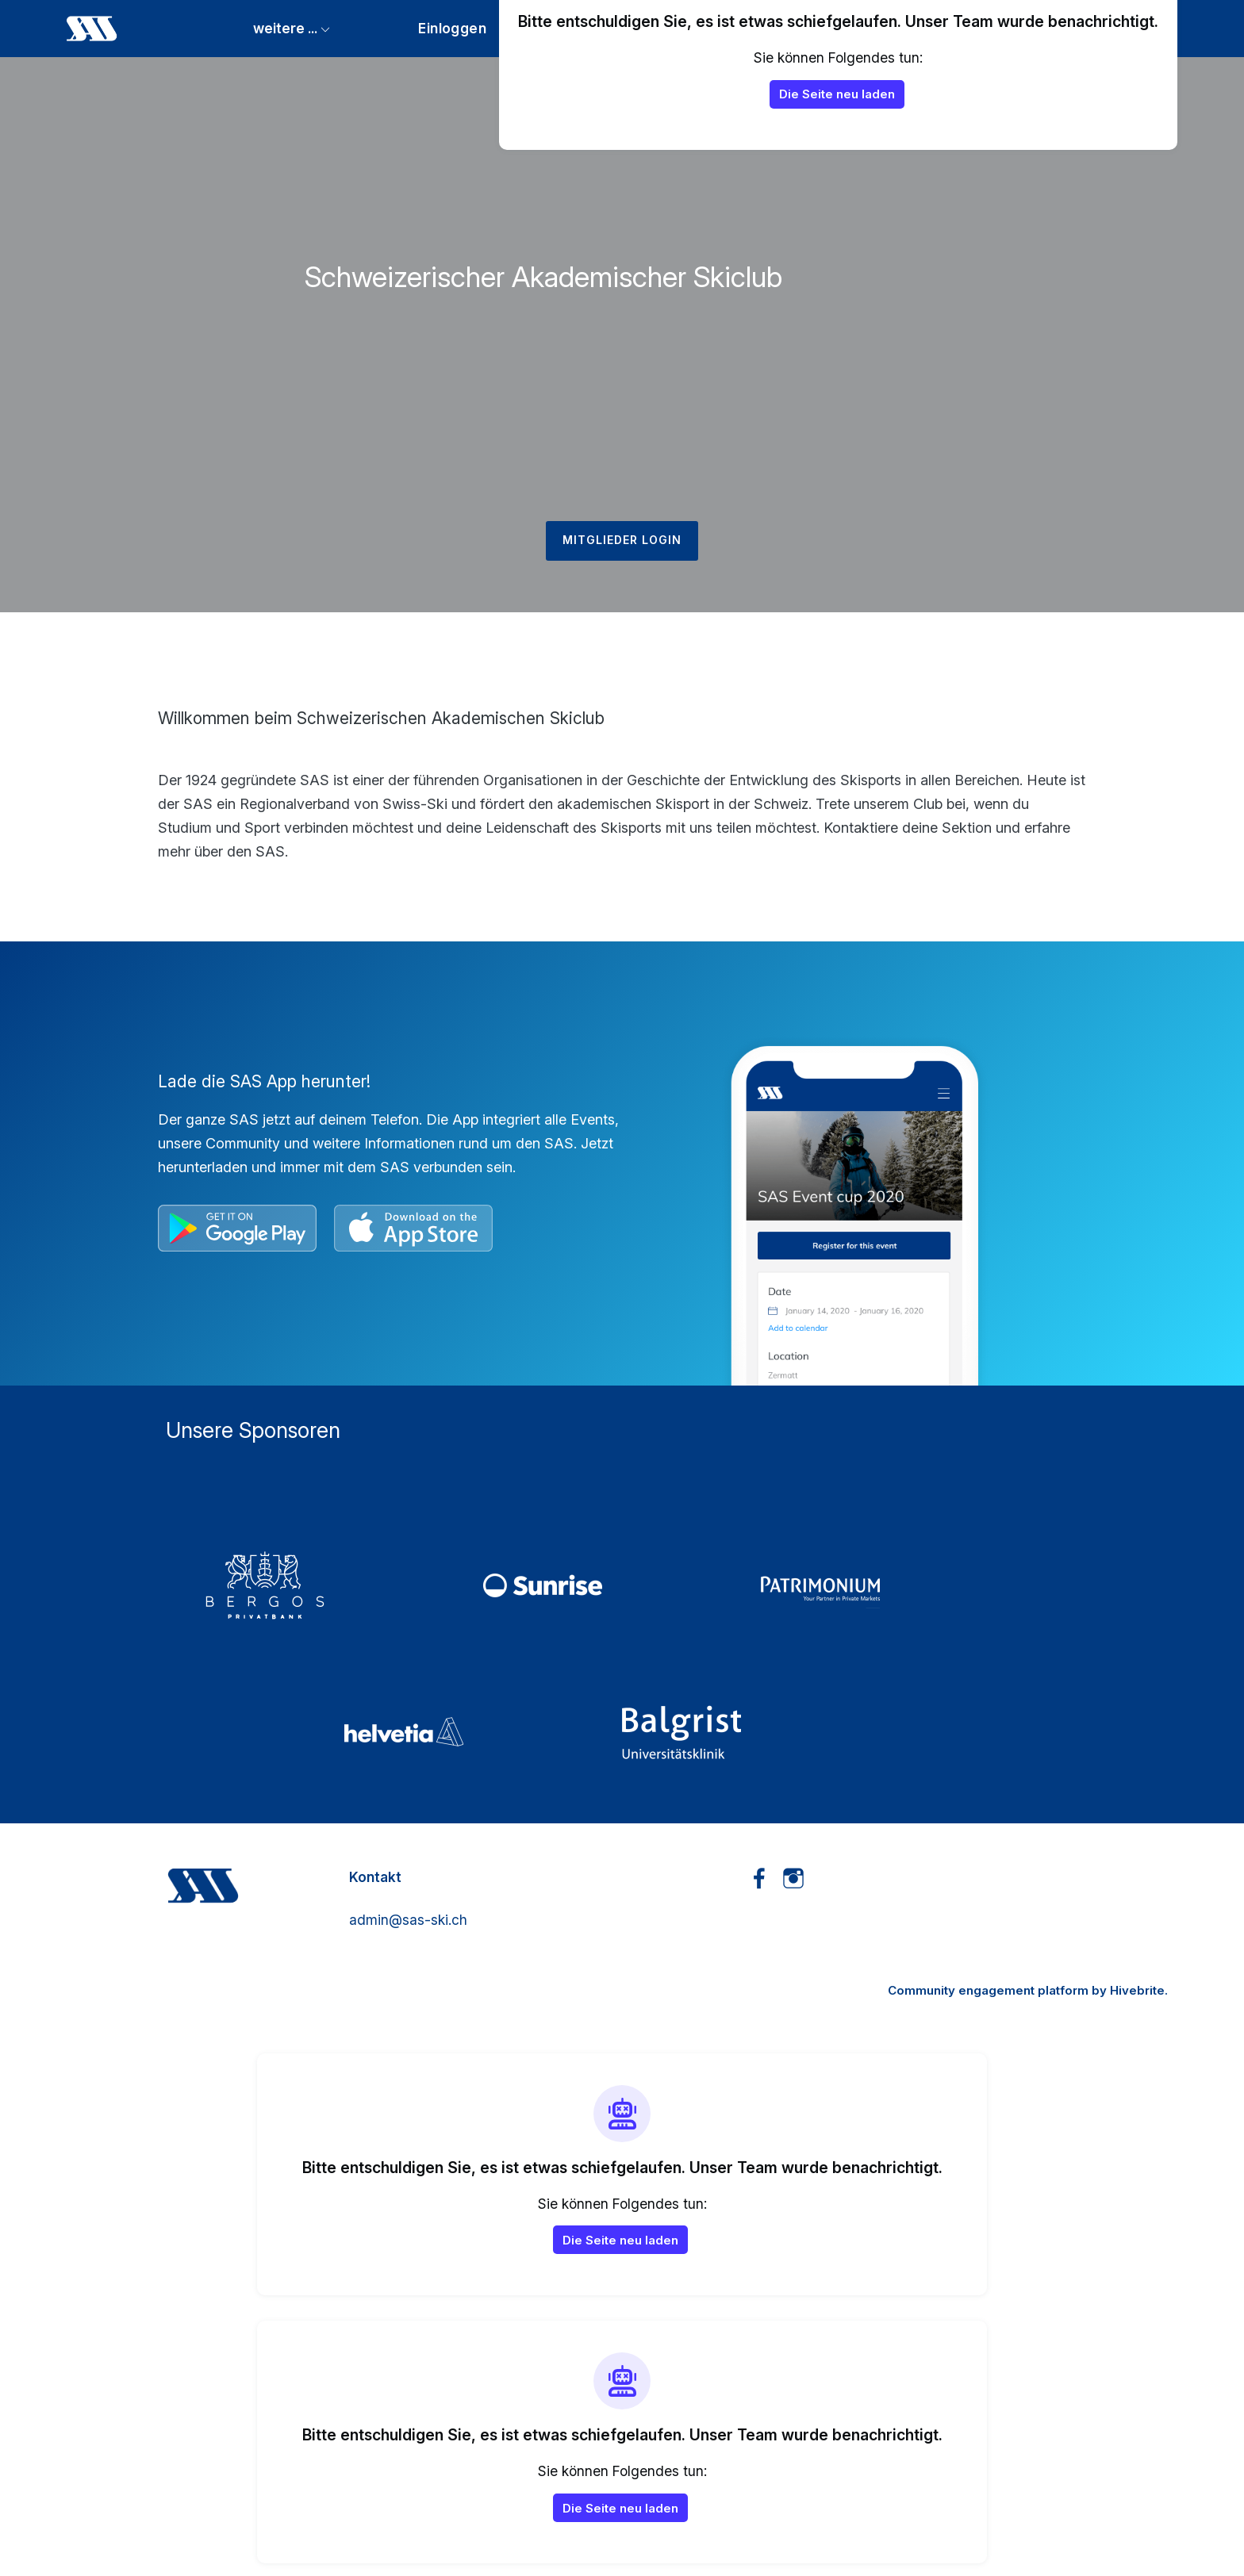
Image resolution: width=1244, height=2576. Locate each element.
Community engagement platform (988, 1990)
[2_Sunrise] (622, 1585)
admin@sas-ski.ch (408, 1919)
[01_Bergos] (344, 1585)
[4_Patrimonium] (900, 1585)
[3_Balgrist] (761, 1732)
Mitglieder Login (622, 539)
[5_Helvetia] (483, 1732)
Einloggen (452, 28)
